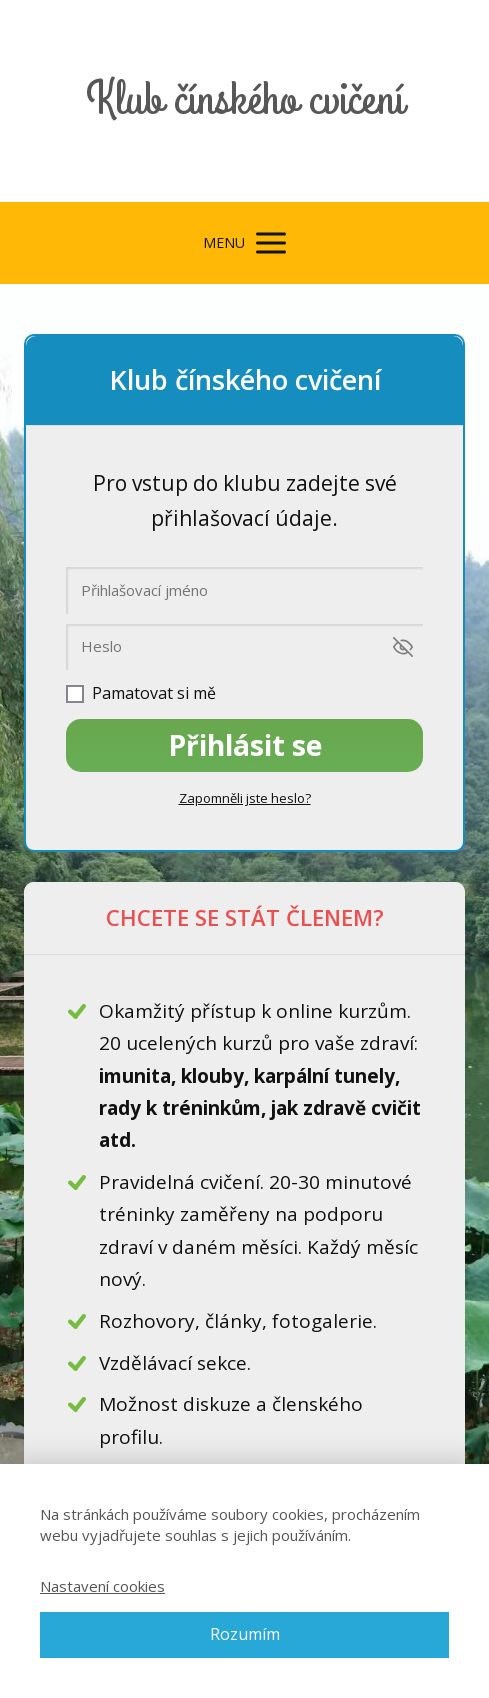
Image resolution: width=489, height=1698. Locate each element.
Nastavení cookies (102, 1586)
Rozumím (245, 1634)
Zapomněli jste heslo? (245, 798)
